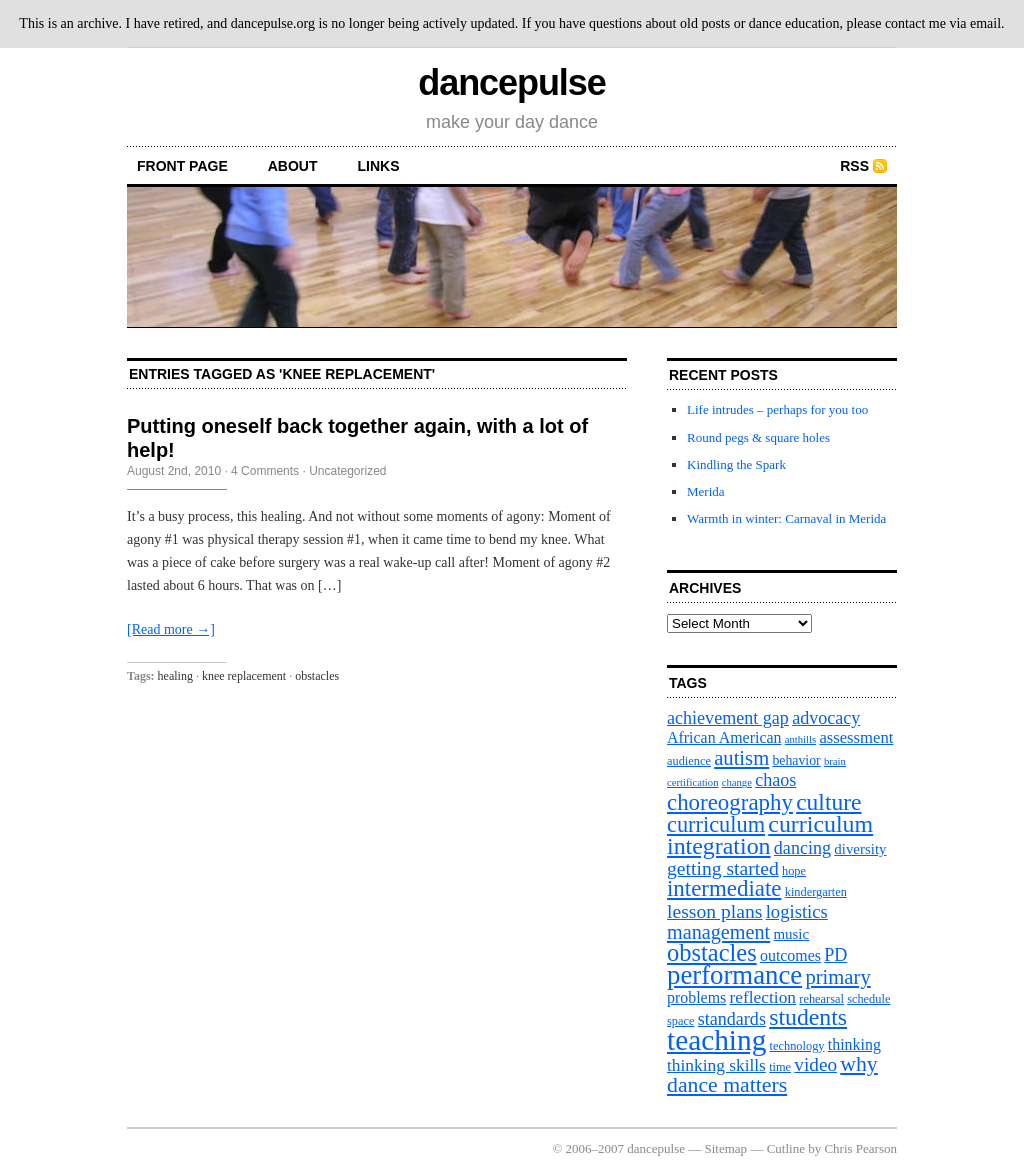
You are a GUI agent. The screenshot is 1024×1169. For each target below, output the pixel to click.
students (808, 1017)
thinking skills (716, 1065)
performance (734, 975)
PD (835, 955)
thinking (854, 1044)
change (737, 782)
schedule (868, 999)
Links (379, 166)
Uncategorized (347, 471)
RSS (854, 166)
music (791, 934)
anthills (800, 739)
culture (828, 802)
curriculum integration (770, 835)
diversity (860, 849)
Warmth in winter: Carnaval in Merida (786, 518)
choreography (730, 802)
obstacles (317, 676)
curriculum (716, 824)
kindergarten (816, 892)
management (718, 932)
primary (837, 977)
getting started (723, 868)
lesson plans (714, 911)
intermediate (724, 888)
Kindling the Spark (736, 464)
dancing (802, 848)
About (293, 166)
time (780, 1067)
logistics (797, 911)
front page (182, 166)
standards (732, 1019)
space (680, 1021)
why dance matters (772, 1074)
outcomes (790, 955)
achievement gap (728, 718)
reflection (763, 997)
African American (724, 737)
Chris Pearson (860, 1148)
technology (797, 1046)
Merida (706, 491)
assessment (856, 737)
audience (689, 761)
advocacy (826, 718)
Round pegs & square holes (758, 437)
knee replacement (244, 676)
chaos (775, 780)
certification (692, 782)
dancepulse (511, 82)
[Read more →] (171, 629)
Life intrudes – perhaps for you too (777, 409)
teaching (716, 1040)
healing (175, 676)
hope (794, 871)
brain (835, 761)
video (815, 1064)
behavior (796, 760)
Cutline (786, 1148)
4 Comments (265, 471)
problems (696, 997)
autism (741, 758)
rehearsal (821, 999)
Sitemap (726, 1148)
